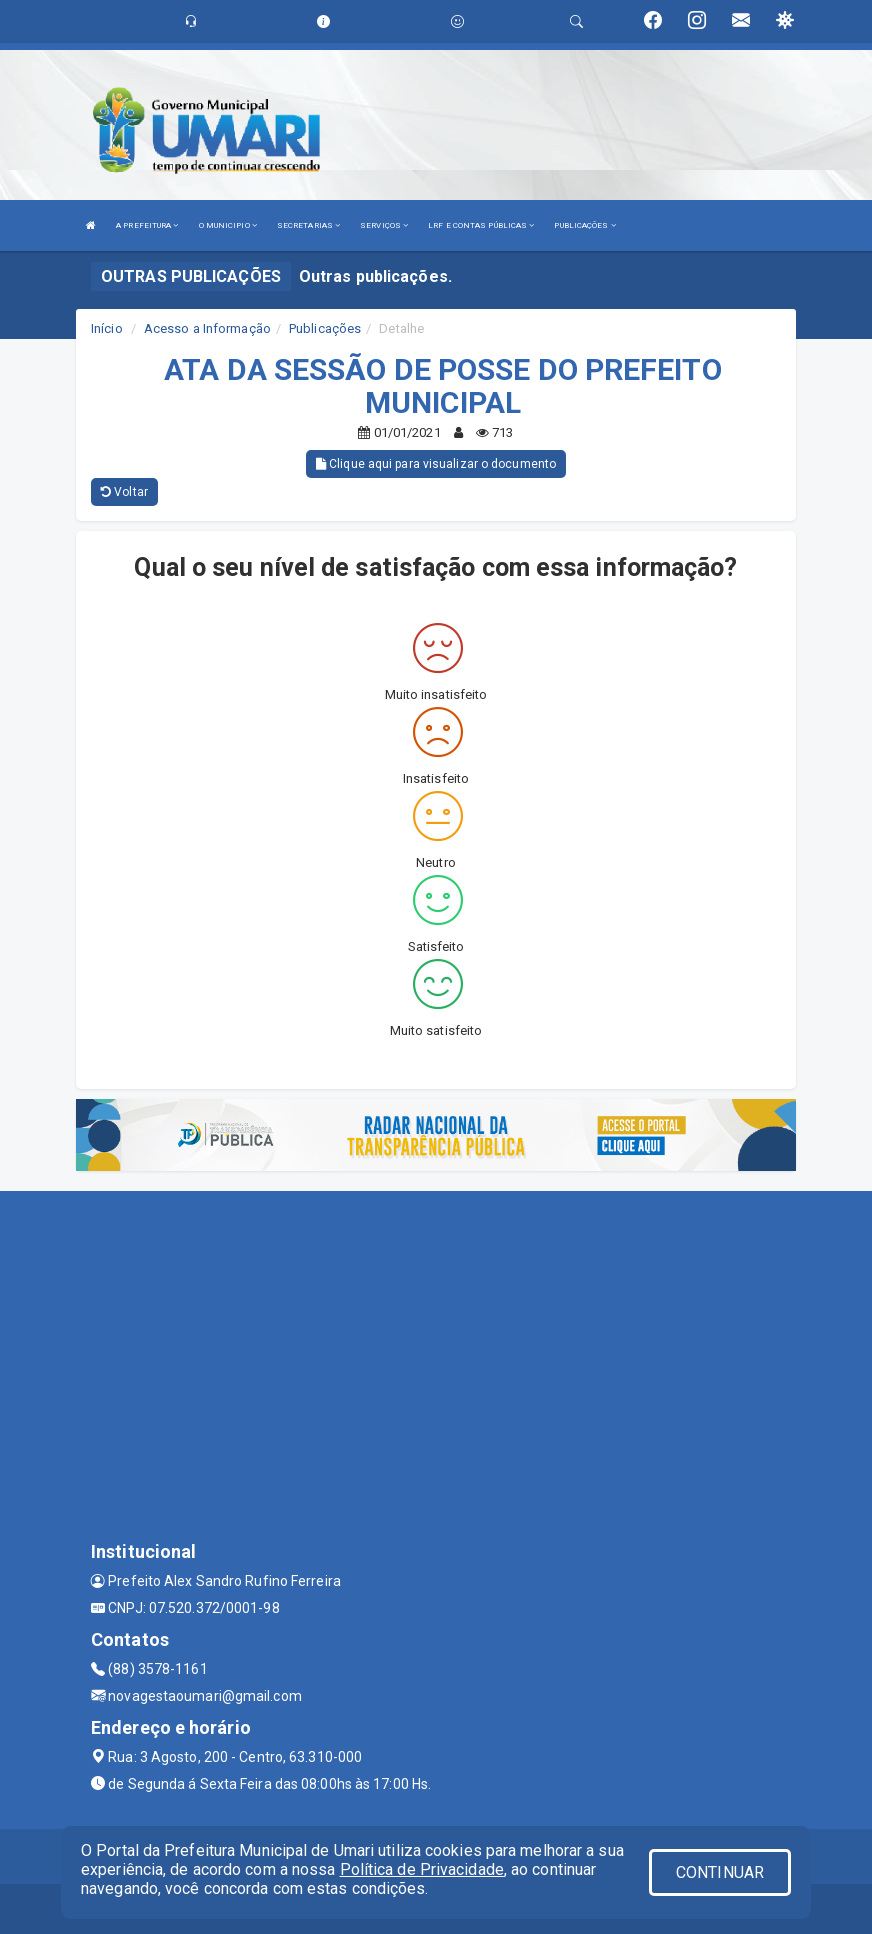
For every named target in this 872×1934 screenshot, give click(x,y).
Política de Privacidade (422, 1869)
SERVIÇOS (384, 225)
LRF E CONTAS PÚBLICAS (481, 225)
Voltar (124, 492)
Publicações (325, 328)
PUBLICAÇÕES (584, 225)
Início (107, 328)
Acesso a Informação (207, 328)
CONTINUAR (720, 1872)
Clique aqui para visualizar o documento (436, 464)
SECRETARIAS (308, 225)
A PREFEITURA (147, 225)
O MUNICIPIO (228, 225)
